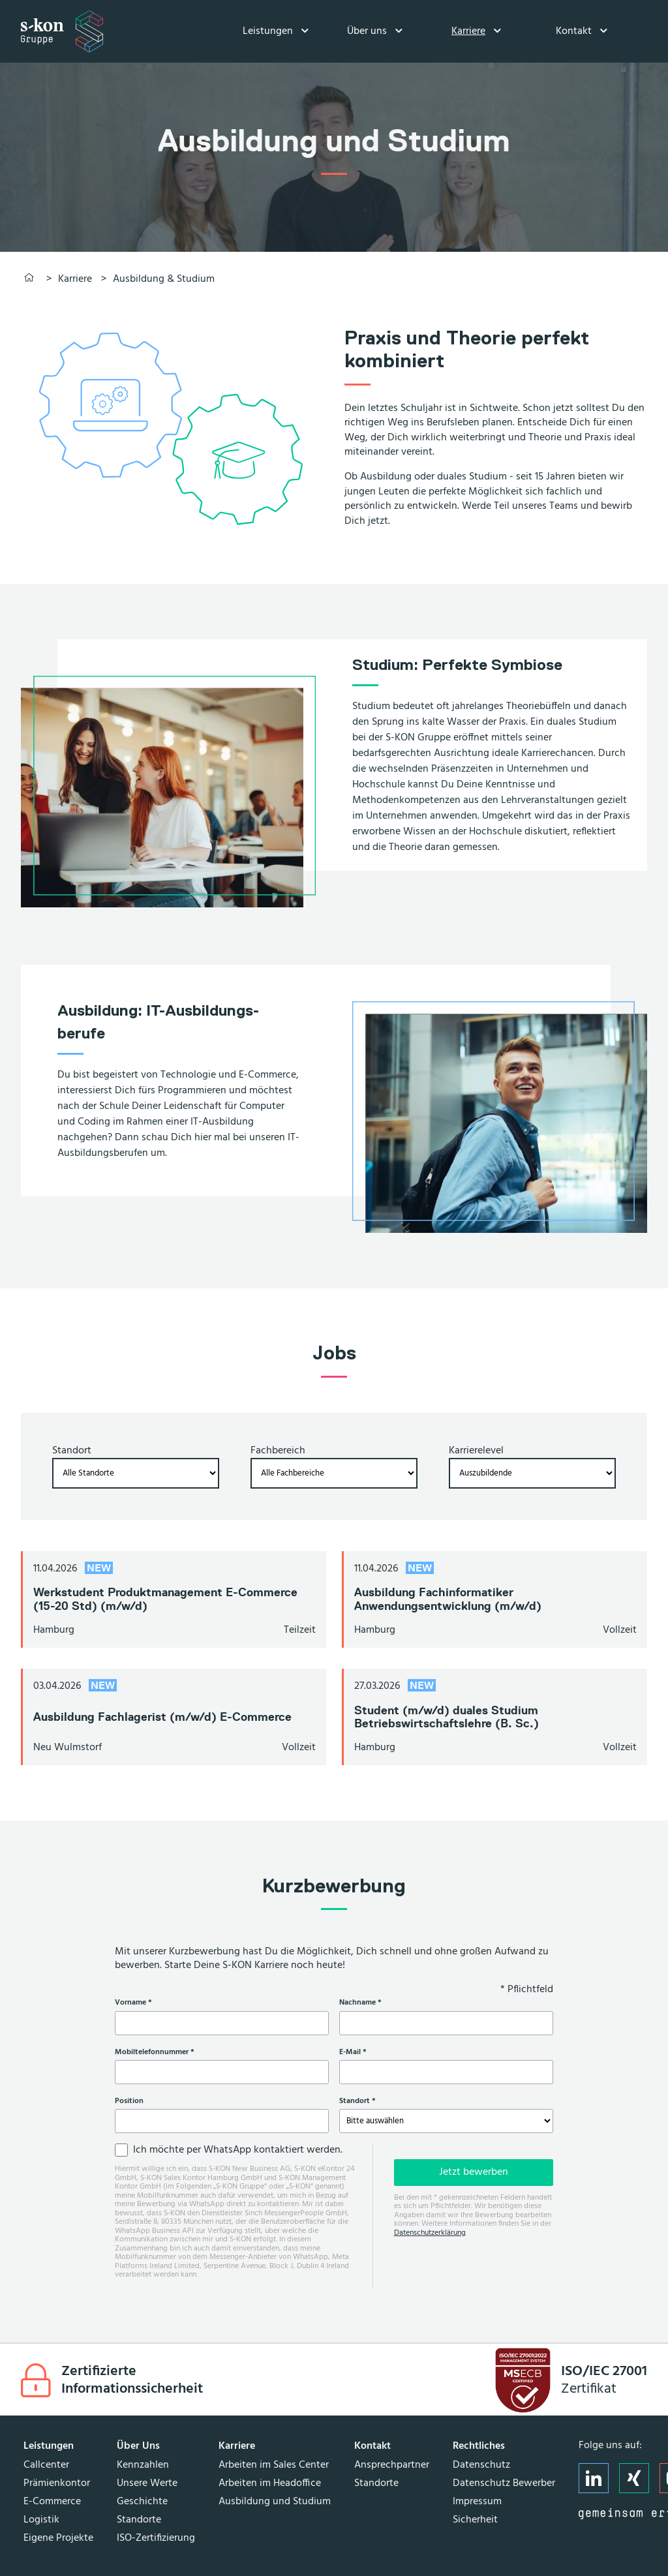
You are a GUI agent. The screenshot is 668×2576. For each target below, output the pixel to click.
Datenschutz (481, 2465)
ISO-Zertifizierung (156, 2538)
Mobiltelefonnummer (172, 2052)
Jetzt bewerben (473, 2172)
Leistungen (268, 31)
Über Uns (138, 2445)
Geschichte (142, 2501)
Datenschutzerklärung (430, 2232)
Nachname (378, 2002)
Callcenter (46, 2465)
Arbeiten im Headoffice (270, 2483)
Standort (71, 1450)
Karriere (468, 31)
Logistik (41, 2519)
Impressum (477, 2501)
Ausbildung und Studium (275, 2501)
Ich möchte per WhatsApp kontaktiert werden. (237, 2150)
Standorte (139, 2519)
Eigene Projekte (58, 2538)
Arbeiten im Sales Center (274, 2465)
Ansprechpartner (391, 2465)
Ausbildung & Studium (164, 279)
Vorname (151, 2002)
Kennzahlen (143, 2465)
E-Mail (370, 2052)
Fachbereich (277, 1450)
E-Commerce (52, 2501)
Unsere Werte (147, 2483)
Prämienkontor (56, 2483)
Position (129, 2101)
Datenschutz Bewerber (504, 2483)
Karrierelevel (476, 1450)
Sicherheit (475, 2519)
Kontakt (574, 31)
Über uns (367, 31)
